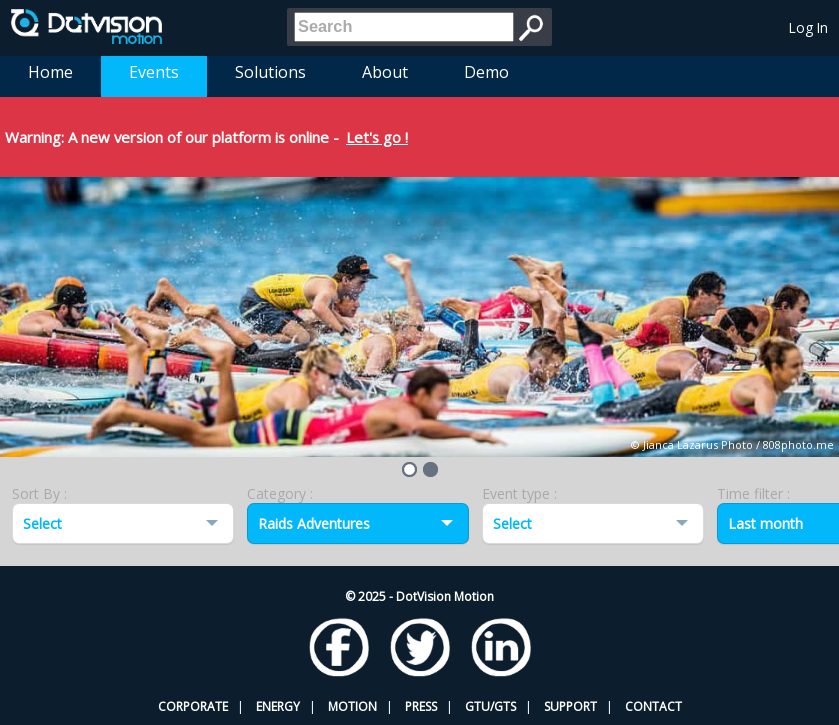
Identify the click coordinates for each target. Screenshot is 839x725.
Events (154, 72)
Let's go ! (377, 137)
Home (50, 72)
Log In (808, 27)
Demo (486, 72)
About (385, 72)
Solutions (270, 72)
